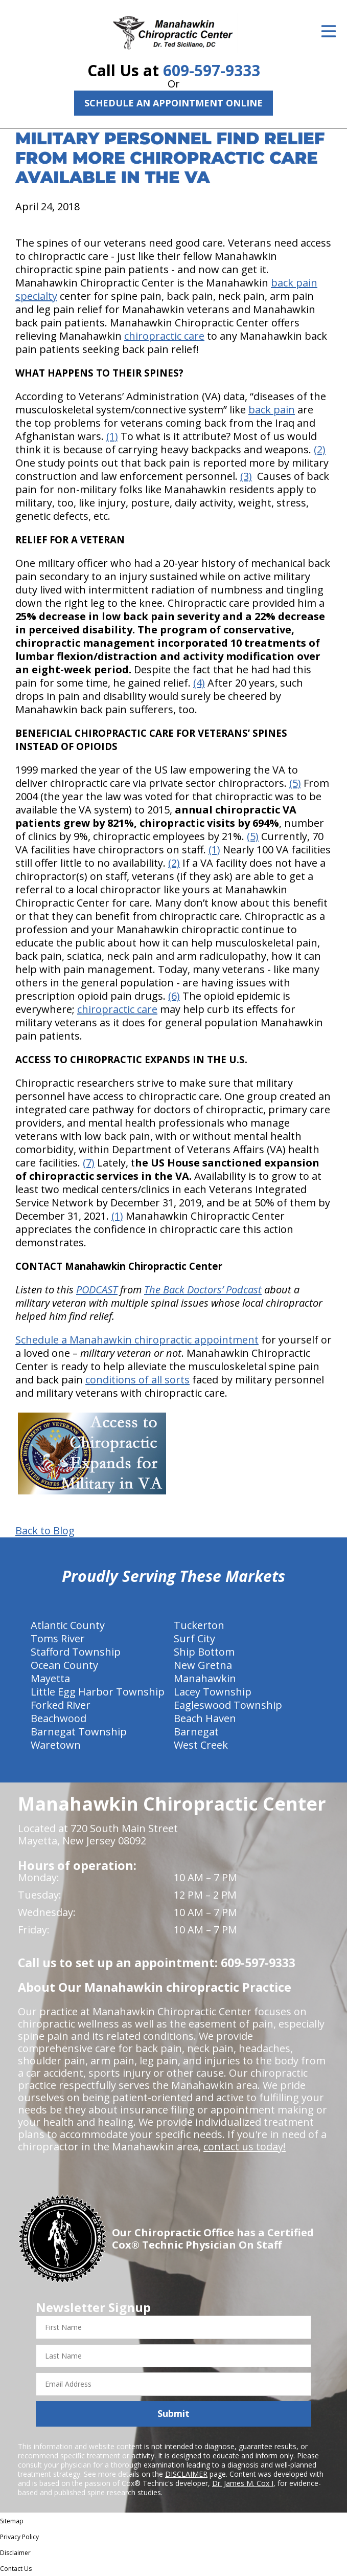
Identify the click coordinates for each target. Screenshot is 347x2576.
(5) (295, 783)
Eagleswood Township (228, 1705)
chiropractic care (164, 336)
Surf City (194, 1638)
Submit (173, 2413)
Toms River (58, 1638)
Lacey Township (212, 1692)
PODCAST (97, 1289)
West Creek (201, 1745)
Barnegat (196, 1731)
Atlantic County (68, 1625)
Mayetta (50, 1678)
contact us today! (244, 2146)
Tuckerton (199, 1625)
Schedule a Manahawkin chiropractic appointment (137, 1340)
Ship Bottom (204, 1652)
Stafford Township (76, 1652)
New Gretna (203, 1665)
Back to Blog (45, 1530)
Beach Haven (205, 1718)
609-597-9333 (211, 70)
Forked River (60, 1705)
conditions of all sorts (137, 1379)
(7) (89, 1163)
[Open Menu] (328, 31)
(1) (112, 436)
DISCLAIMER (186, 2474)
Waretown (56, 1745)
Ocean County (64, 1665)
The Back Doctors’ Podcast (203, 1289)
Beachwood (58, 1718)
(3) (246, 476)
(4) (199, 683)
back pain (271, 409)
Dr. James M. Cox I (242, 2483)
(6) (174, 996)
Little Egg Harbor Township (98, 1692)
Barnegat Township (79, 1731)
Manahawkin (205, 1678)
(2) (320, 449)
